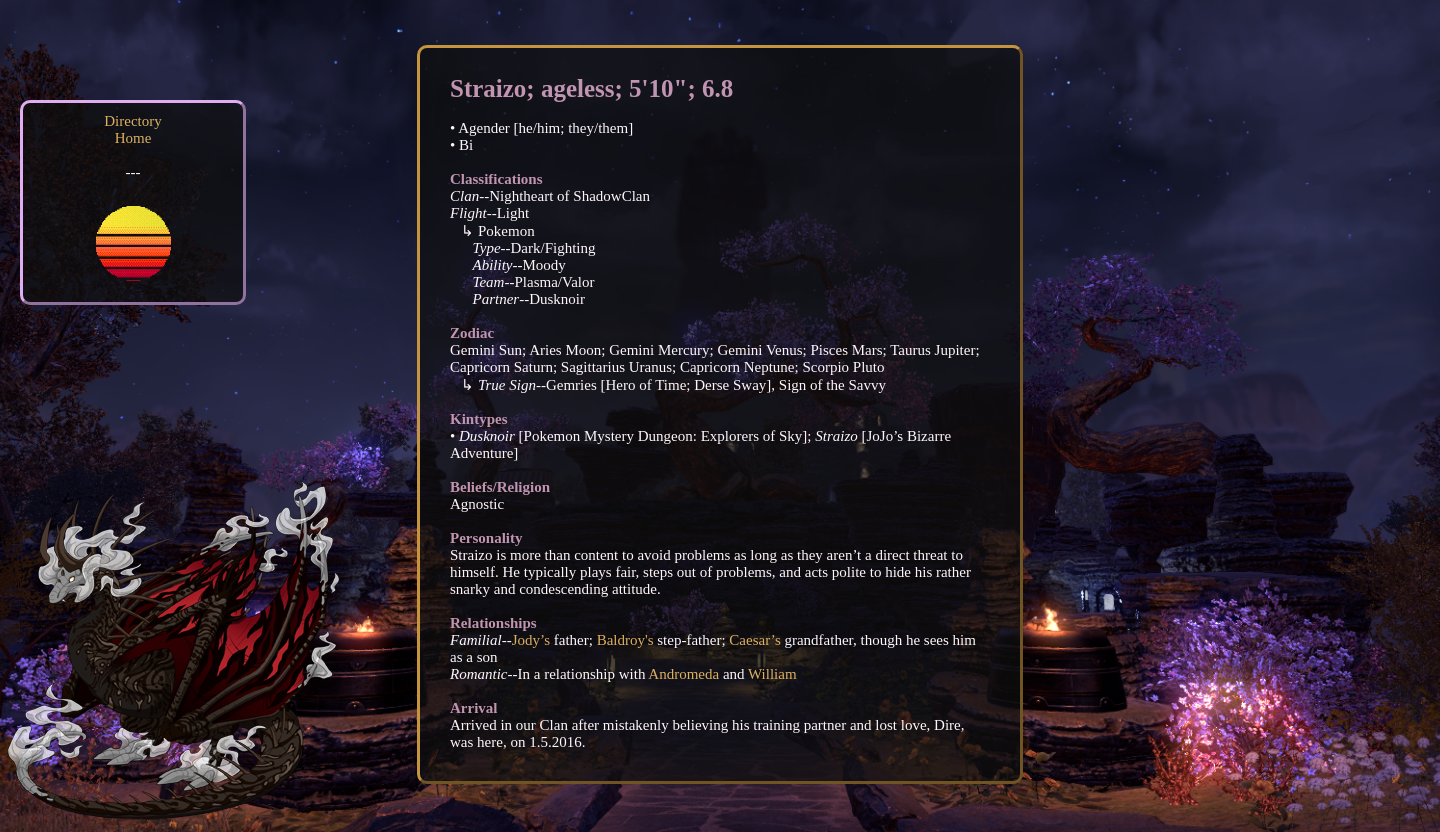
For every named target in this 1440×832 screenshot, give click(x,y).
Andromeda (683, 674)
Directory (132, 121)
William (772, 674)
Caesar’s (754, 640)
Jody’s (531, 640)
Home (133, 138)
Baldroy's (625, 640)
